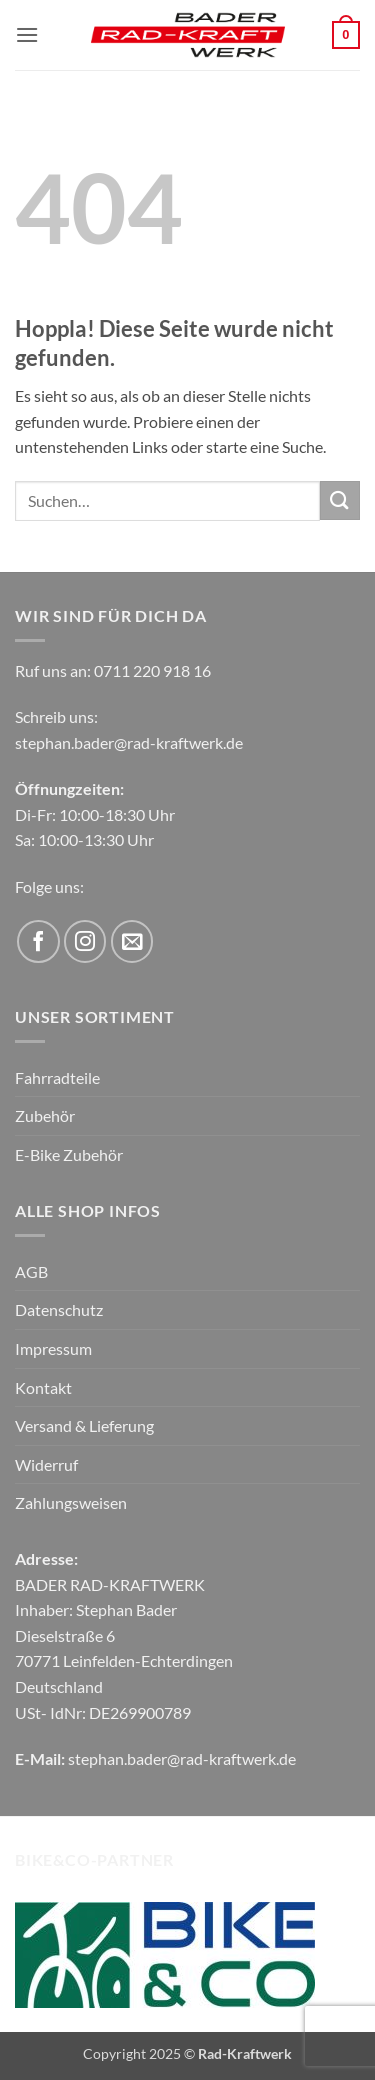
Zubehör (45, 1115)
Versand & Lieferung (84, 1425)
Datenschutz (59, 1309)
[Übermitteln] (340, 500)
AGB (31, 1271)
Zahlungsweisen (71, 1502)
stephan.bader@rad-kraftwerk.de (129, 742)
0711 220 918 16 (152, 670)
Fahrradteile (57, 1077)
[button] (27, 34)
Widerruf (46, 1464)
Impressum (53, 1348)
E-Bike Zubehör (69, 1154)
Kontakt (43, 1387)
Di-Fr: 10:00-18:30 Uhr (95, 814)
